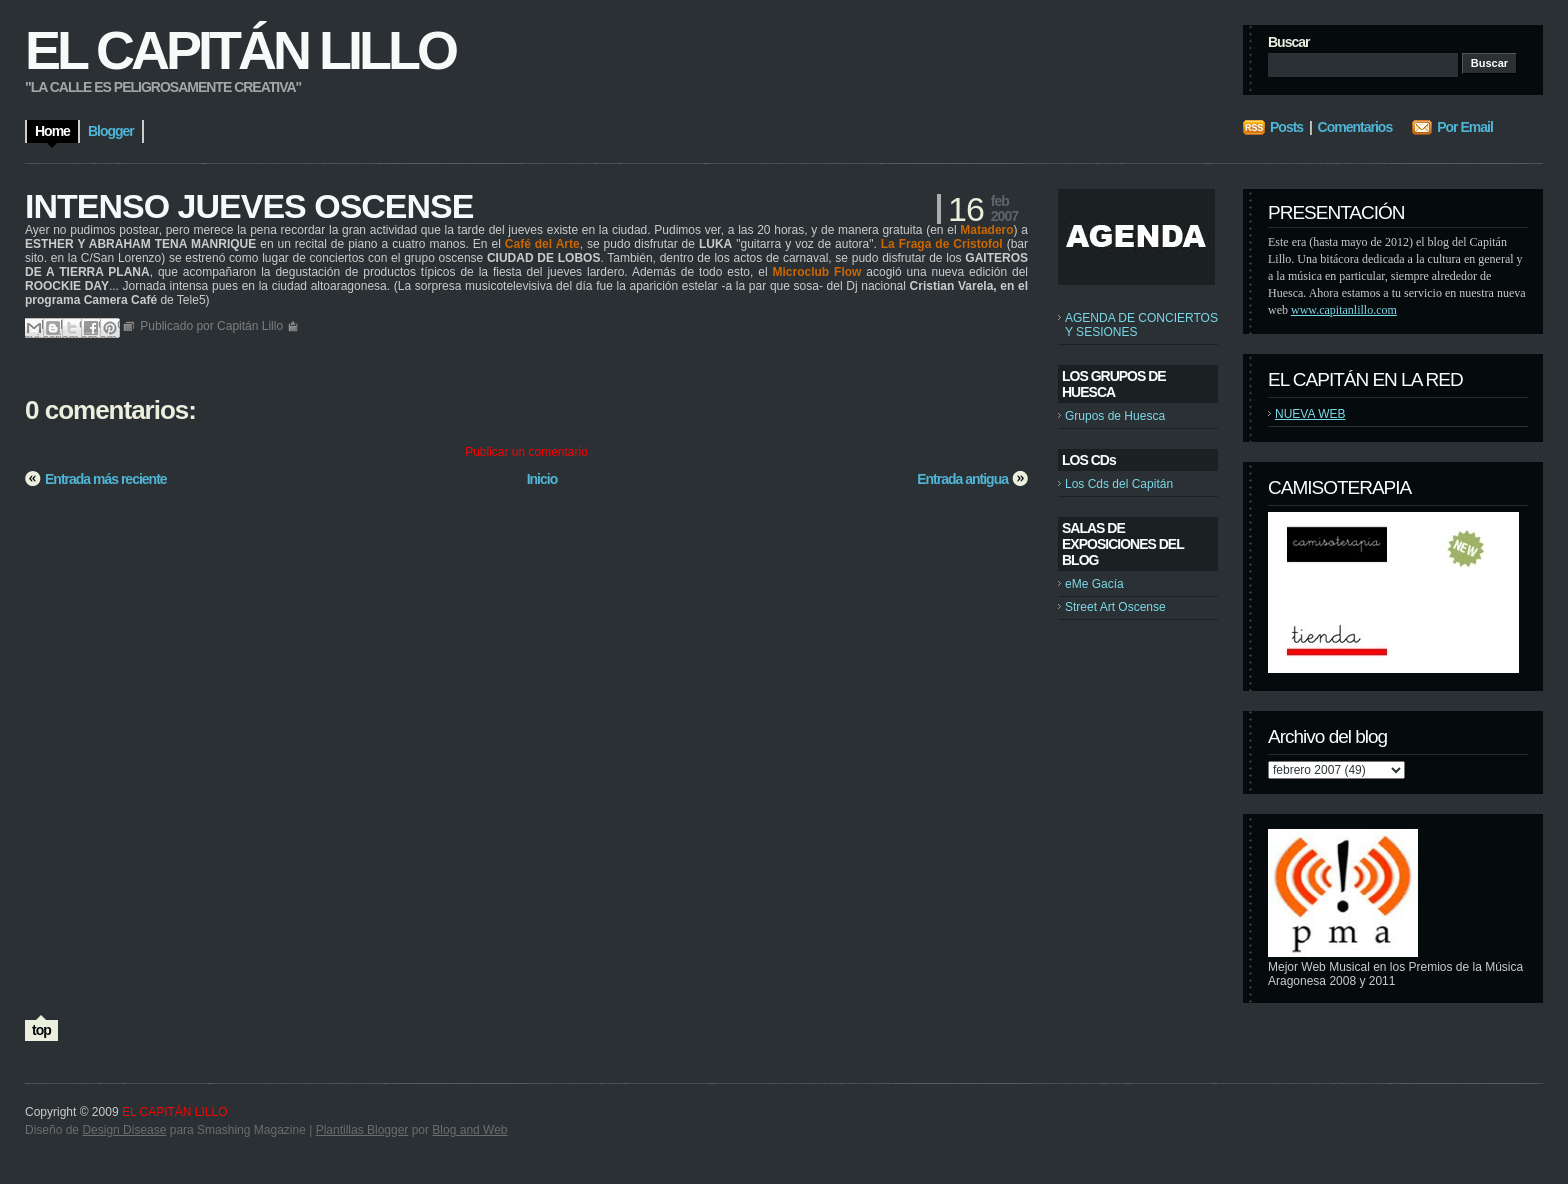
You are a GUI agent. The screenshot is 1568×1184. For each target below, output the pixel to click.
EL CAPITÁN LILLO (240, 50)
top (41, 1030)
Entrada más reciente (106, 479)
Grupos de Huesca (1115, 416)
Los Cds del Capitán (1119, 484)
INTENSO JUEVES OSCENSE (249, 206)
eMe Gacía (1094, 584)
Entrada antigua (962, 479)
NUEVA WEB (1310, 414)
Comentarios (1355, 127)
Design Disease (124, 1130)
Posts (1286, 127)
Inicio (542, 479)
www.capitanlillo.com (1344, 310)
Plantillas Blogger (362, 1130)
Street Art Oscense (1115, 607)
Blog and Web (469, 1130)
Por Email (1465, 127)
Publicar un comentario (526, 452)
